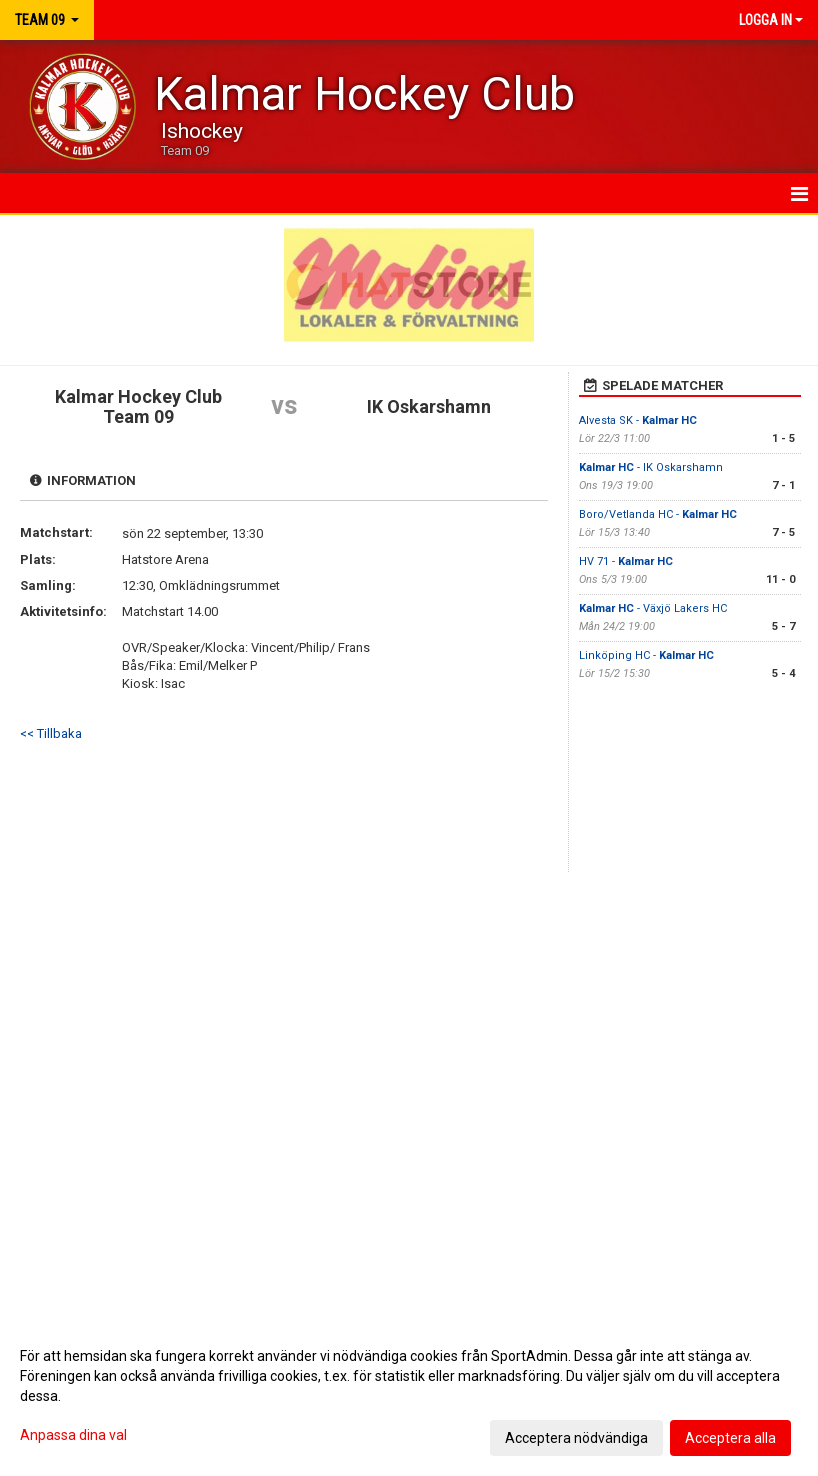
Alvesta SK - (638, 420)
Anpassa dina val (73, 1435)
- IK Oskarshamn (651, 467)
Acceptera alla (730, 1438)
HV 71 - (626, 561)
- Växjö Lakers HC (653, 608)
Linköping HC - (646, 655)
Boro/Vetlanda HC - (658, 514)
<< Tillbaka (51, 733)
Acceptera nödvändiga (576, 1438)
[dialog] (409, 1396)
